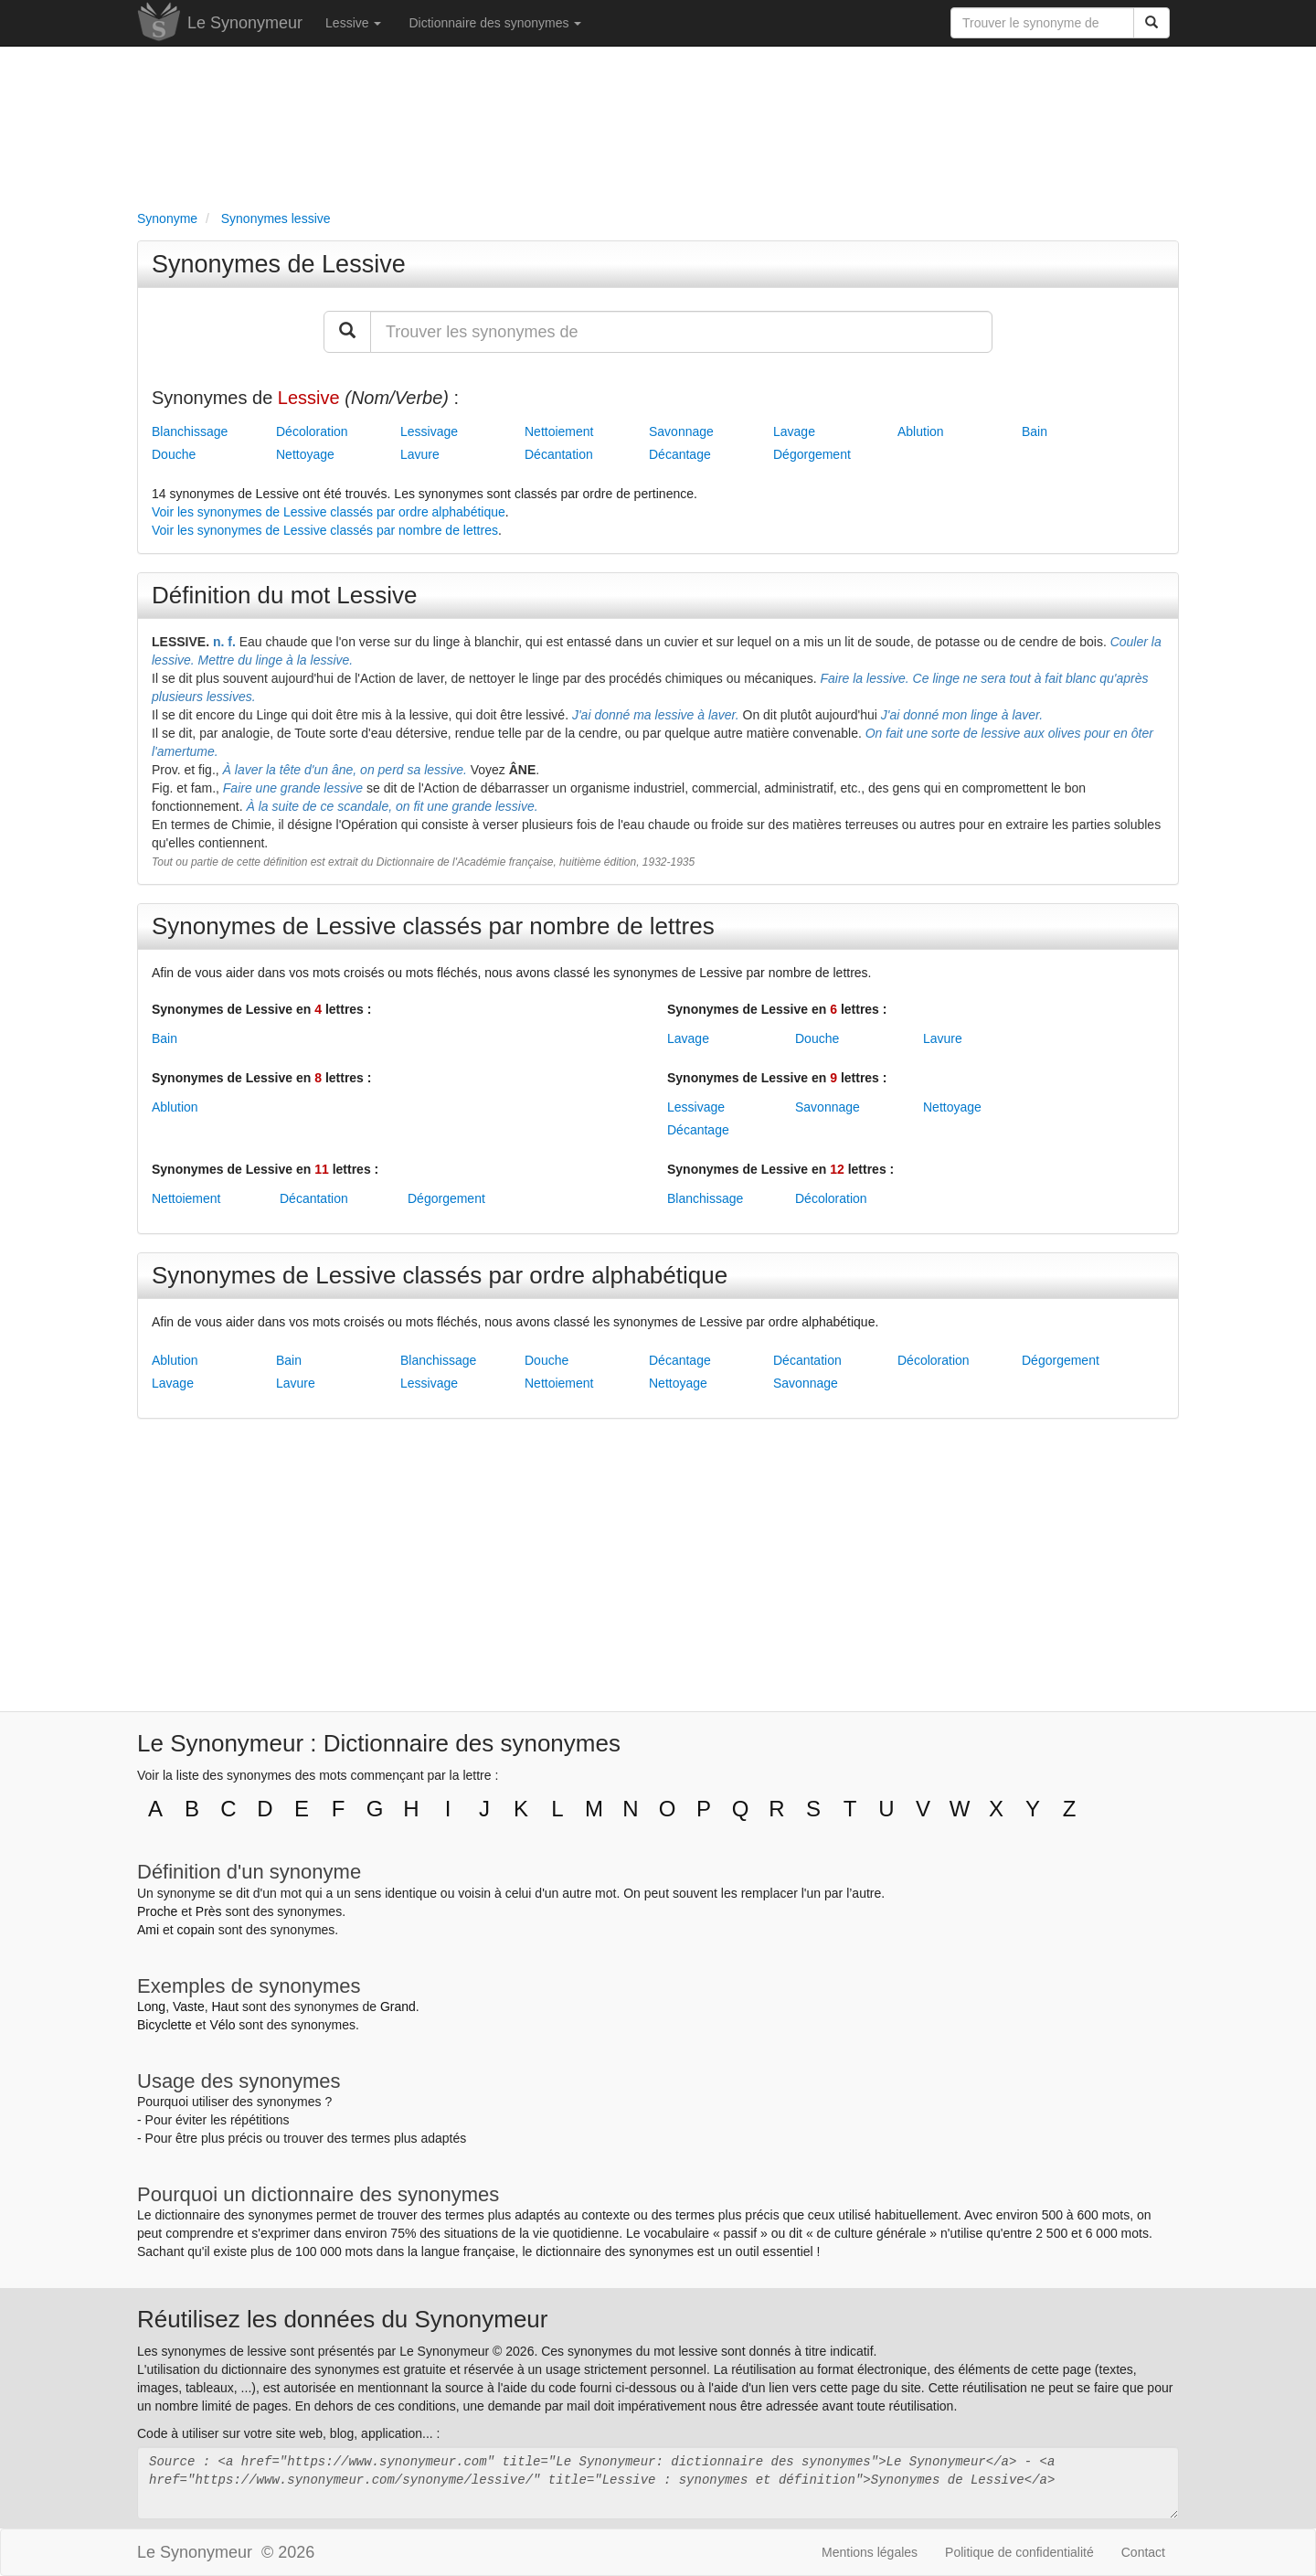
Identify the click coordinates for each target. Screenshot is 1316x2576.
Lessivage (429, 431)
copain (196, 1929)
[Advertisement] (658, 124)
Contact (1143, 2552)
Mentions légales (870, 2552)
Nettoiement (559, 431)
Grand (398, 2006)
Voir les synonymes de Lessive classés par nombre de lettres (325, 530)
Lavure (420, 454)
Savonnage (681, 431)
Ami (148, 1929)
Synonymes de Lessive (279, 264)
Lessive (353, 23)
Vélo (222, 2024)
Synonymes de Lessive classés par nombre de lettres (433, 926)
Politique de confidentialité (1019, 2552)
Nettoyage (305, 454)
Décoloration (312, 431)
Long (151, 2006)
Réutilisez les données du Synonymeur (342, 2319)
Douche (174, 454)
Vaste (189, 2006)
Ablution (920, 431)
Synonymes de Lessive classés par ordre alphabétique (439, 1275)
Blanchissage (190, 431)
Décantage (680, 454)
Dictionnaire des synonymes (495, 23)
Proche (157, 1911)
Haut (225, 2006)
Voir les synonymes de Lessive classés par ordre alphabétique (328, 512)
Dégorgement (812, 454)
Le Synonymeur (244, 23)
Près (209, 1911)
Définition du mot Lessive (284, 595)
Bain (1034, 431)
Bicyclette (164, 2024)
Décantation (559, 454)
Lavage (794, 431)
